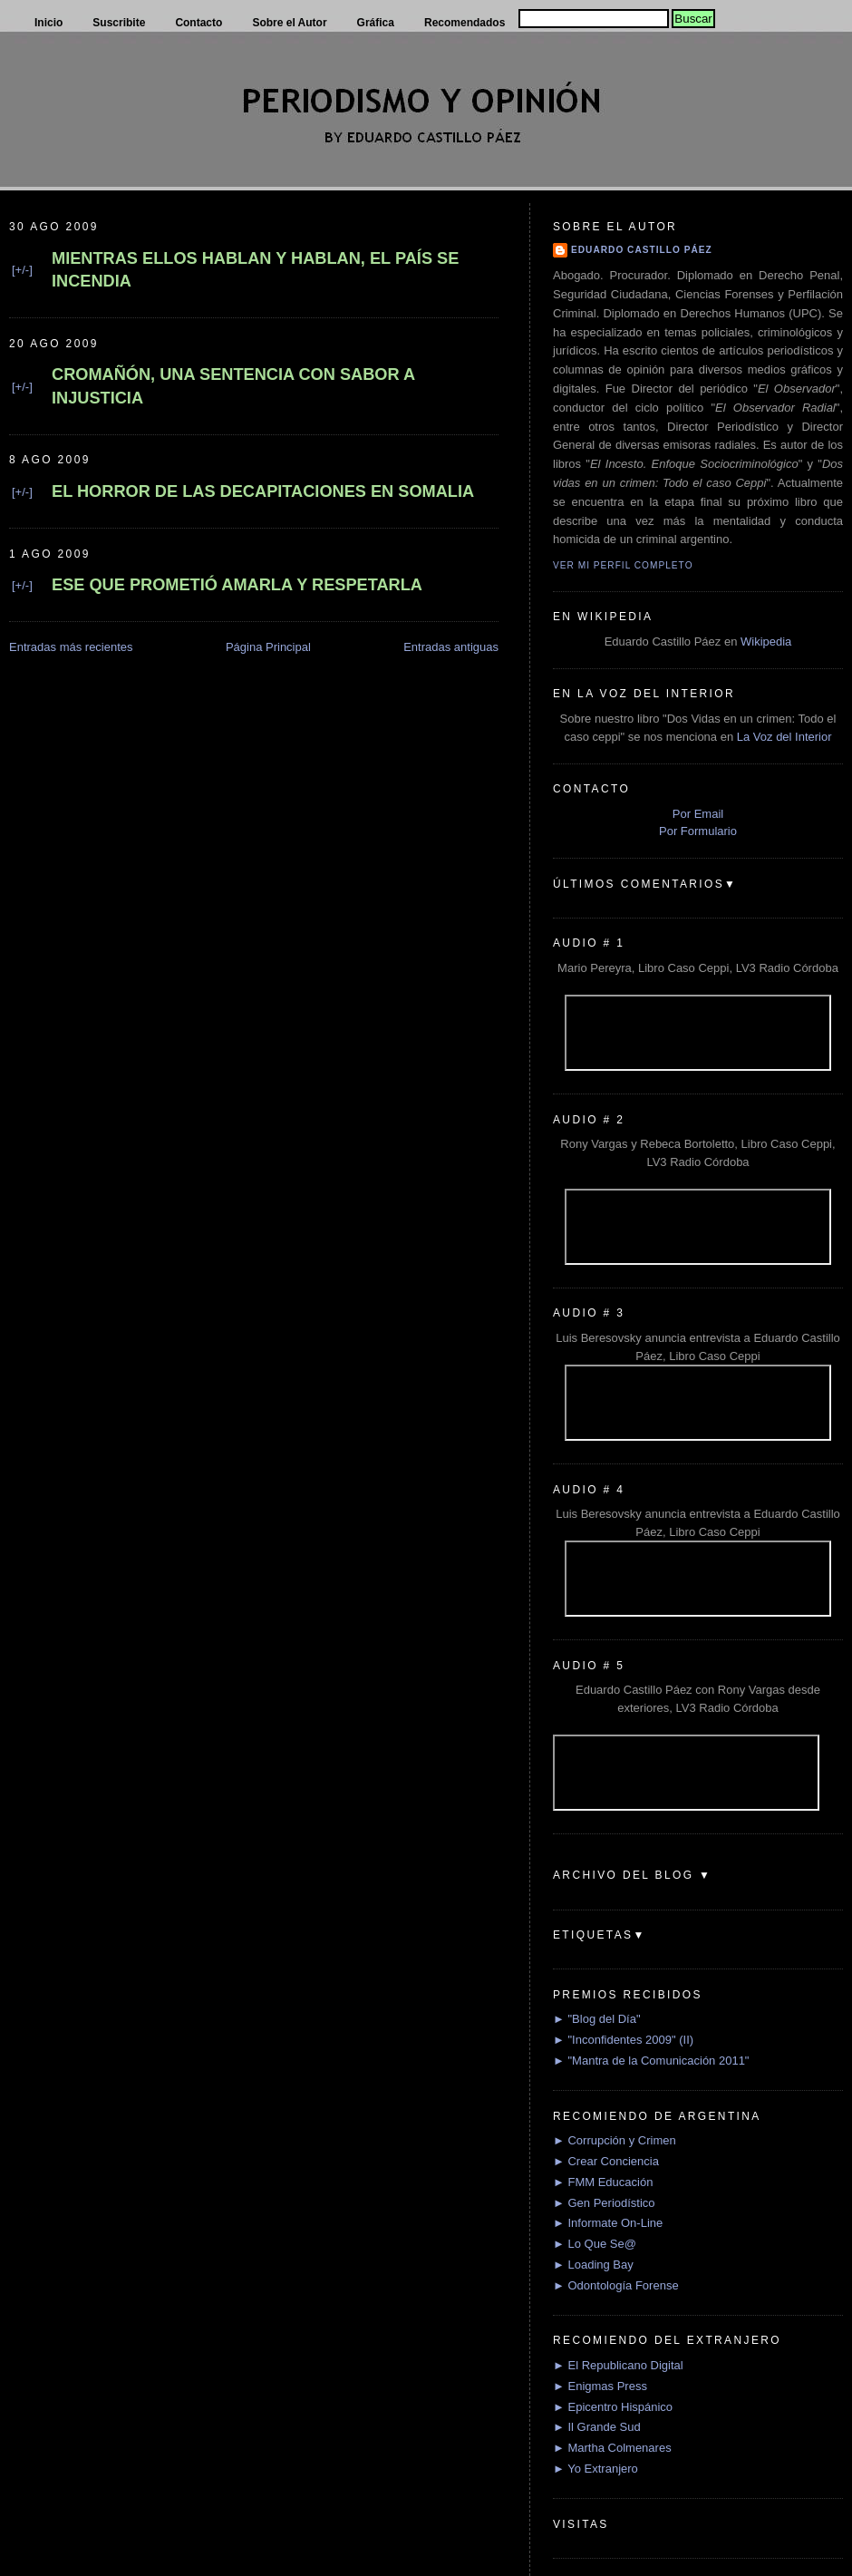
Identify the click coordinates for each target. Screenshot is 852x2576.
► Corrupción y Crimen (614, 2140)
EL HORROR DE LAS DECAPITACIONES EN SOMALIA (263, 491)
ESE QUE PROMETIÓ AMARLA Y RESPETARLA (237, 585)
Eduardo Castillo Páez (641, 250)
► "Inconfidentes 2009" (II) (623, 2039)
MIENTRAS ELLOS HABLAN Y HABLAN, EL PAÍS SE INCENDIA (255, 269)
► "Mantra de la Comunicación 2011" (651, 2060)
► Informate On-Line (608, 2223)
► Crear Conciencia (606, 2161)
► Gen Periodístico (604, 2203)
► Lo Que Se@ (594, 2243)
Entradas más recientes (71, 647)
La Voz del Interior (784, 737)
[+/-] (22, 270)
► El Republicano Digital (618, 2365)
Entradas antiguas (451, 647)
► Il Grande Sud (597, 2427)
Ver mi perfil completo (623, 565)
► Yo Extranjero (595, 2468)
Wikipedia (766, 641)
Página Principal (268, 647)
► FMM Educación (603, 2182)
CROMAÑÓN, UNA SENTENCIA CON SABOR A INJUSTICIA (233, 385)
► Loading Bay (593, 2264)
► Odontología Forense (616, 2285)
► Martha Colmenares (612, 2447)
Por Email (698, 814)
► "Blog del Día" (597, 2019)
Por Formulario (698, 831)
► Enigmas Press (600, 2386)
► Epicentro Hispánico (613, 2407)
